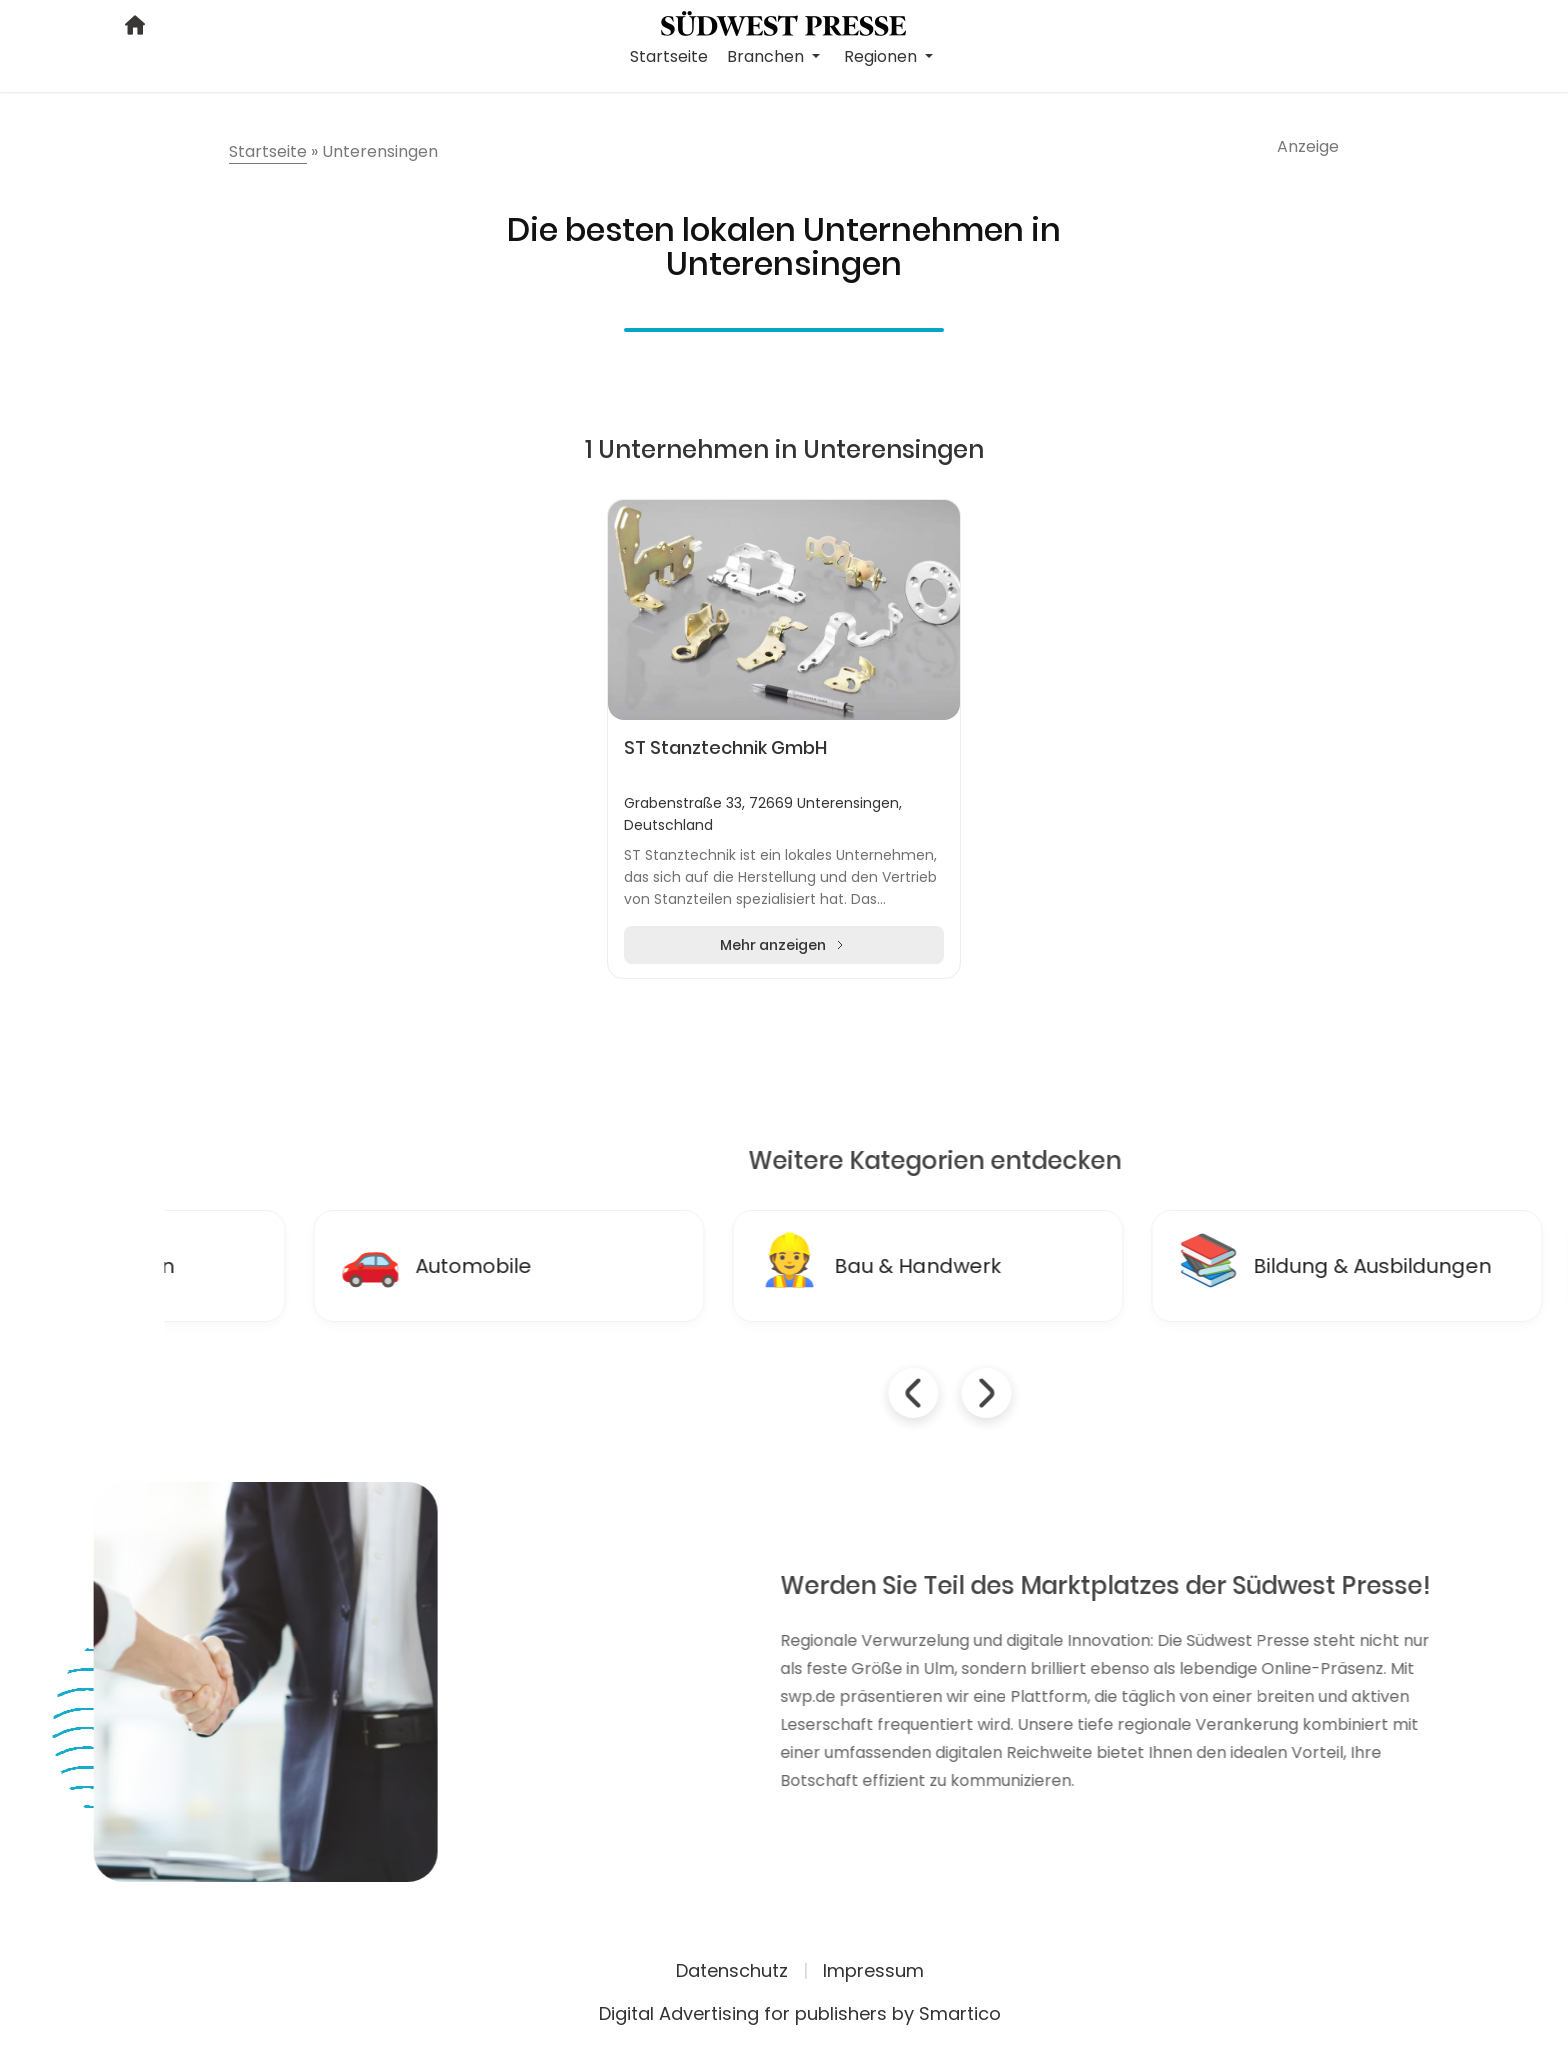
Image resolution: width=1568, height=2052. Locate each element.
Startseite (669, 56)
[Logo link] (783, 22)
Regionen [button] (882, 56)
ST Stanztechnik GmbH (725, 748)
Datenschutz (732, 1970)
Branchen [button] (767, 56)
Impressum (873, 1970)
